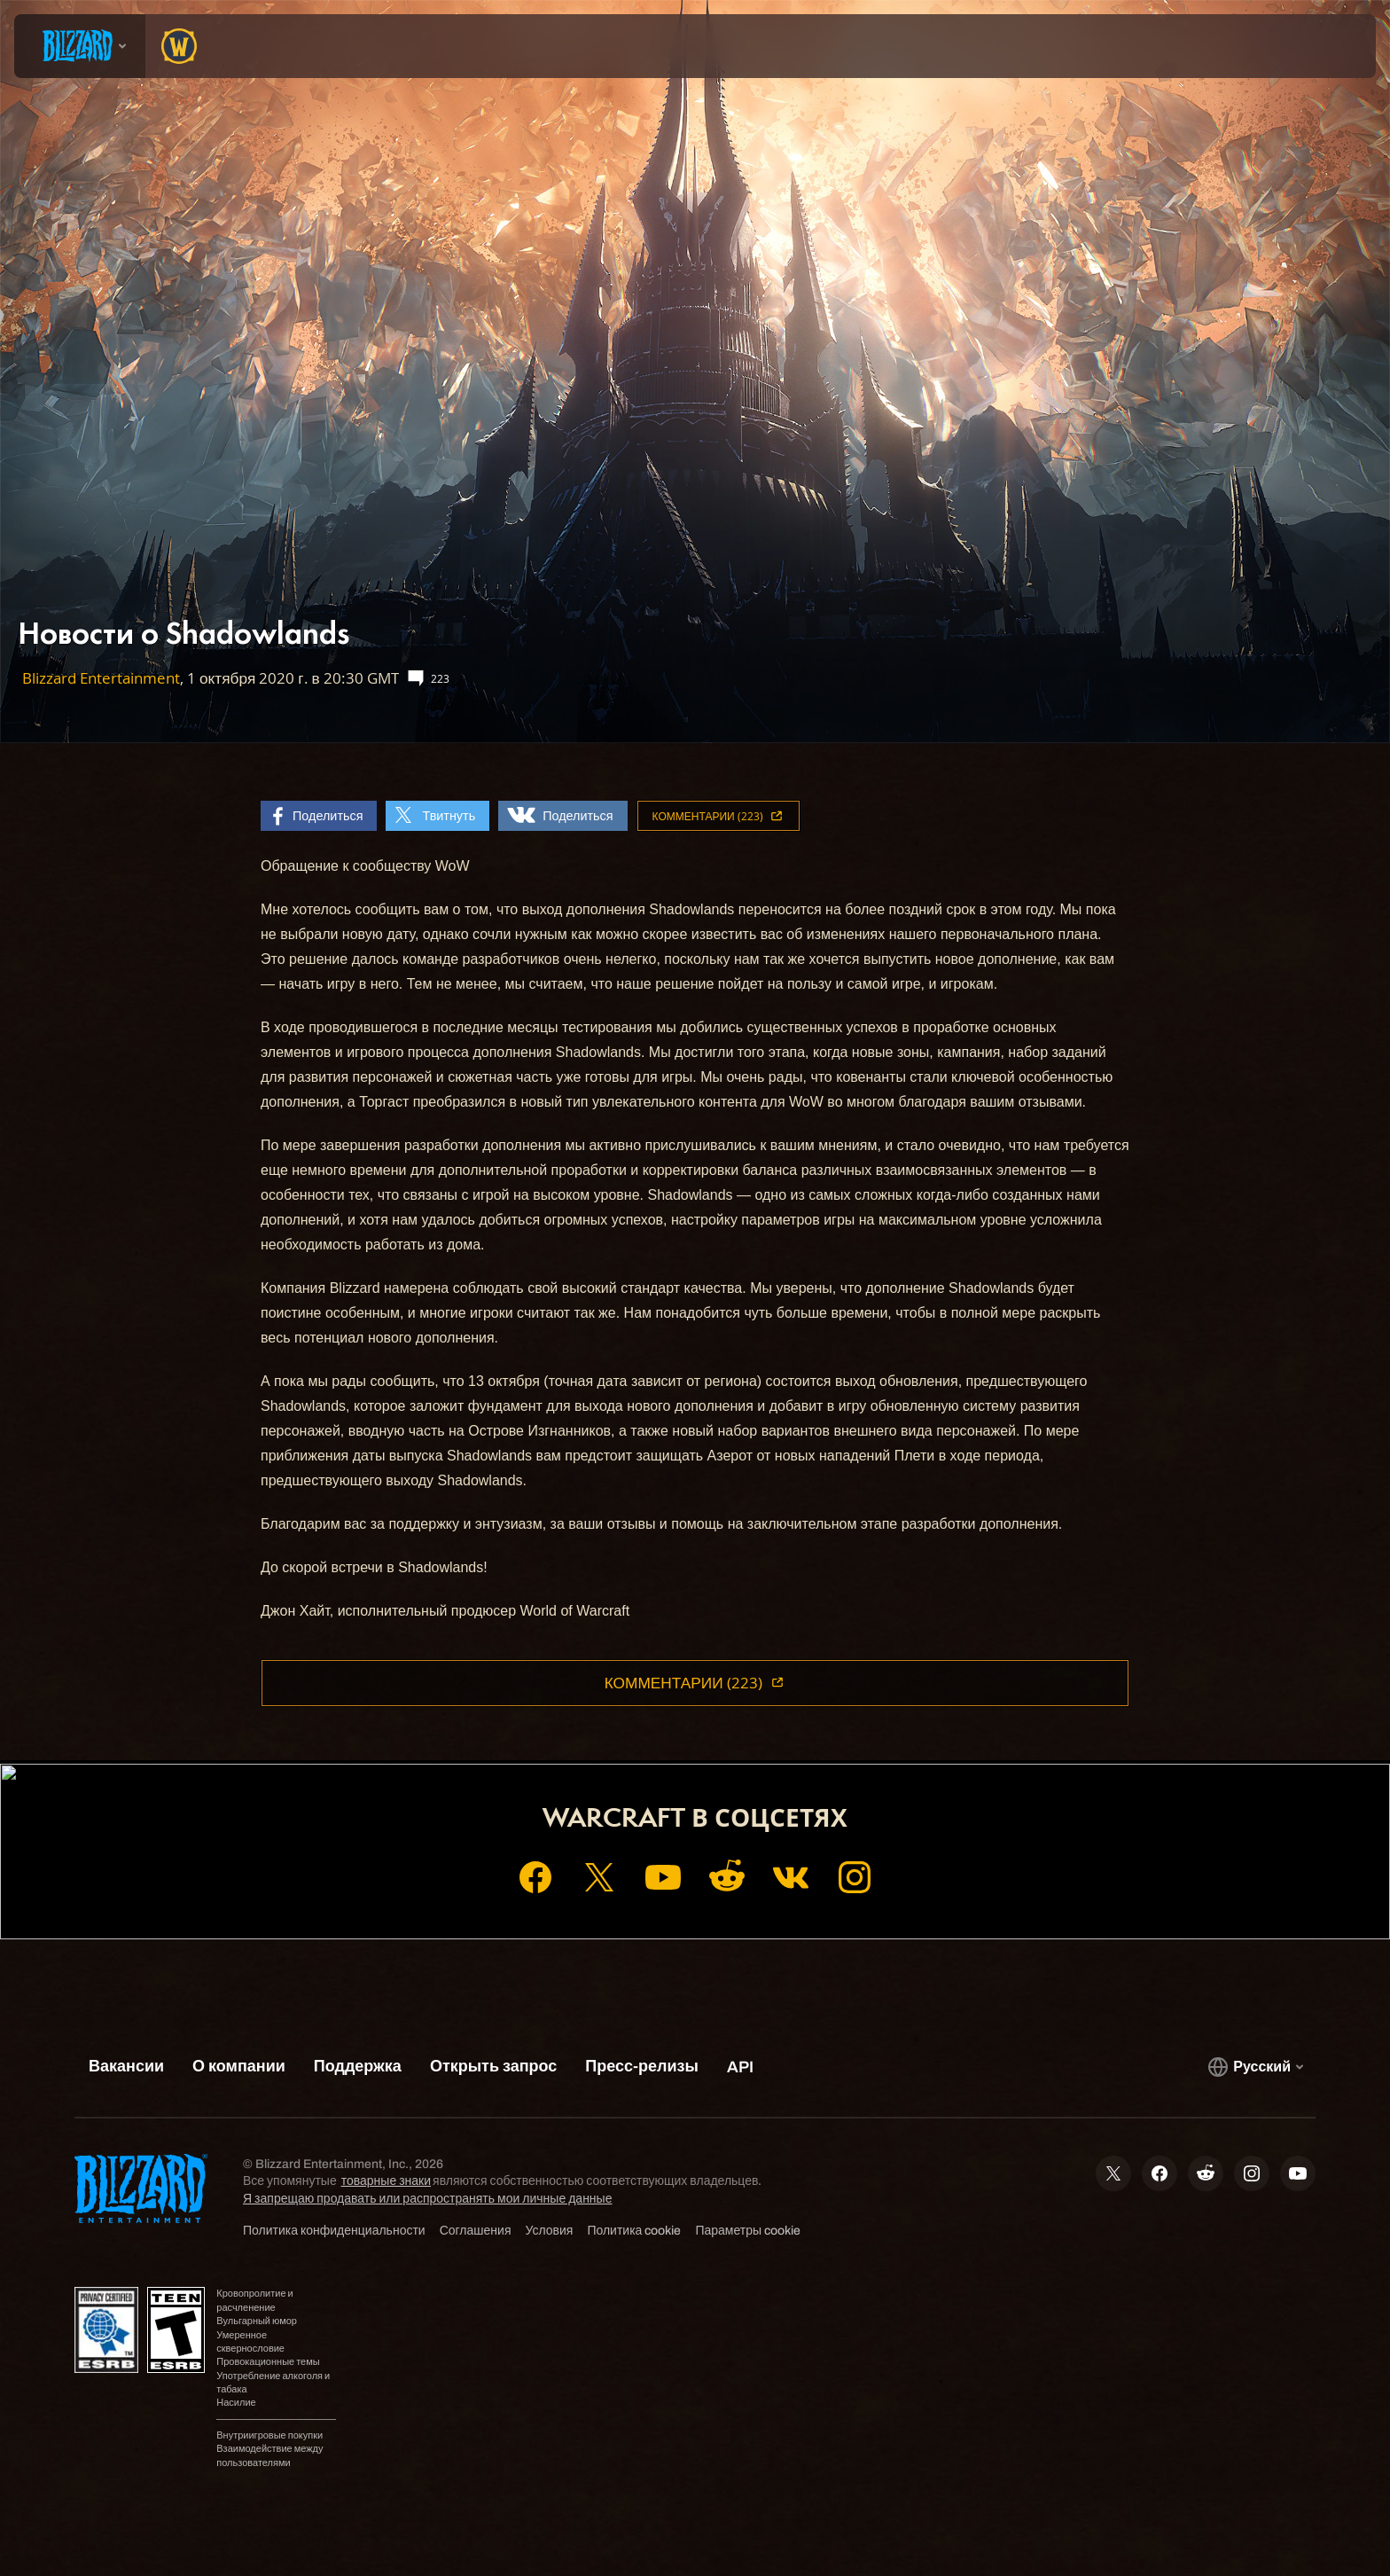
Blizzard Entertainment (101, 678)
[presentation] (79, 46)
